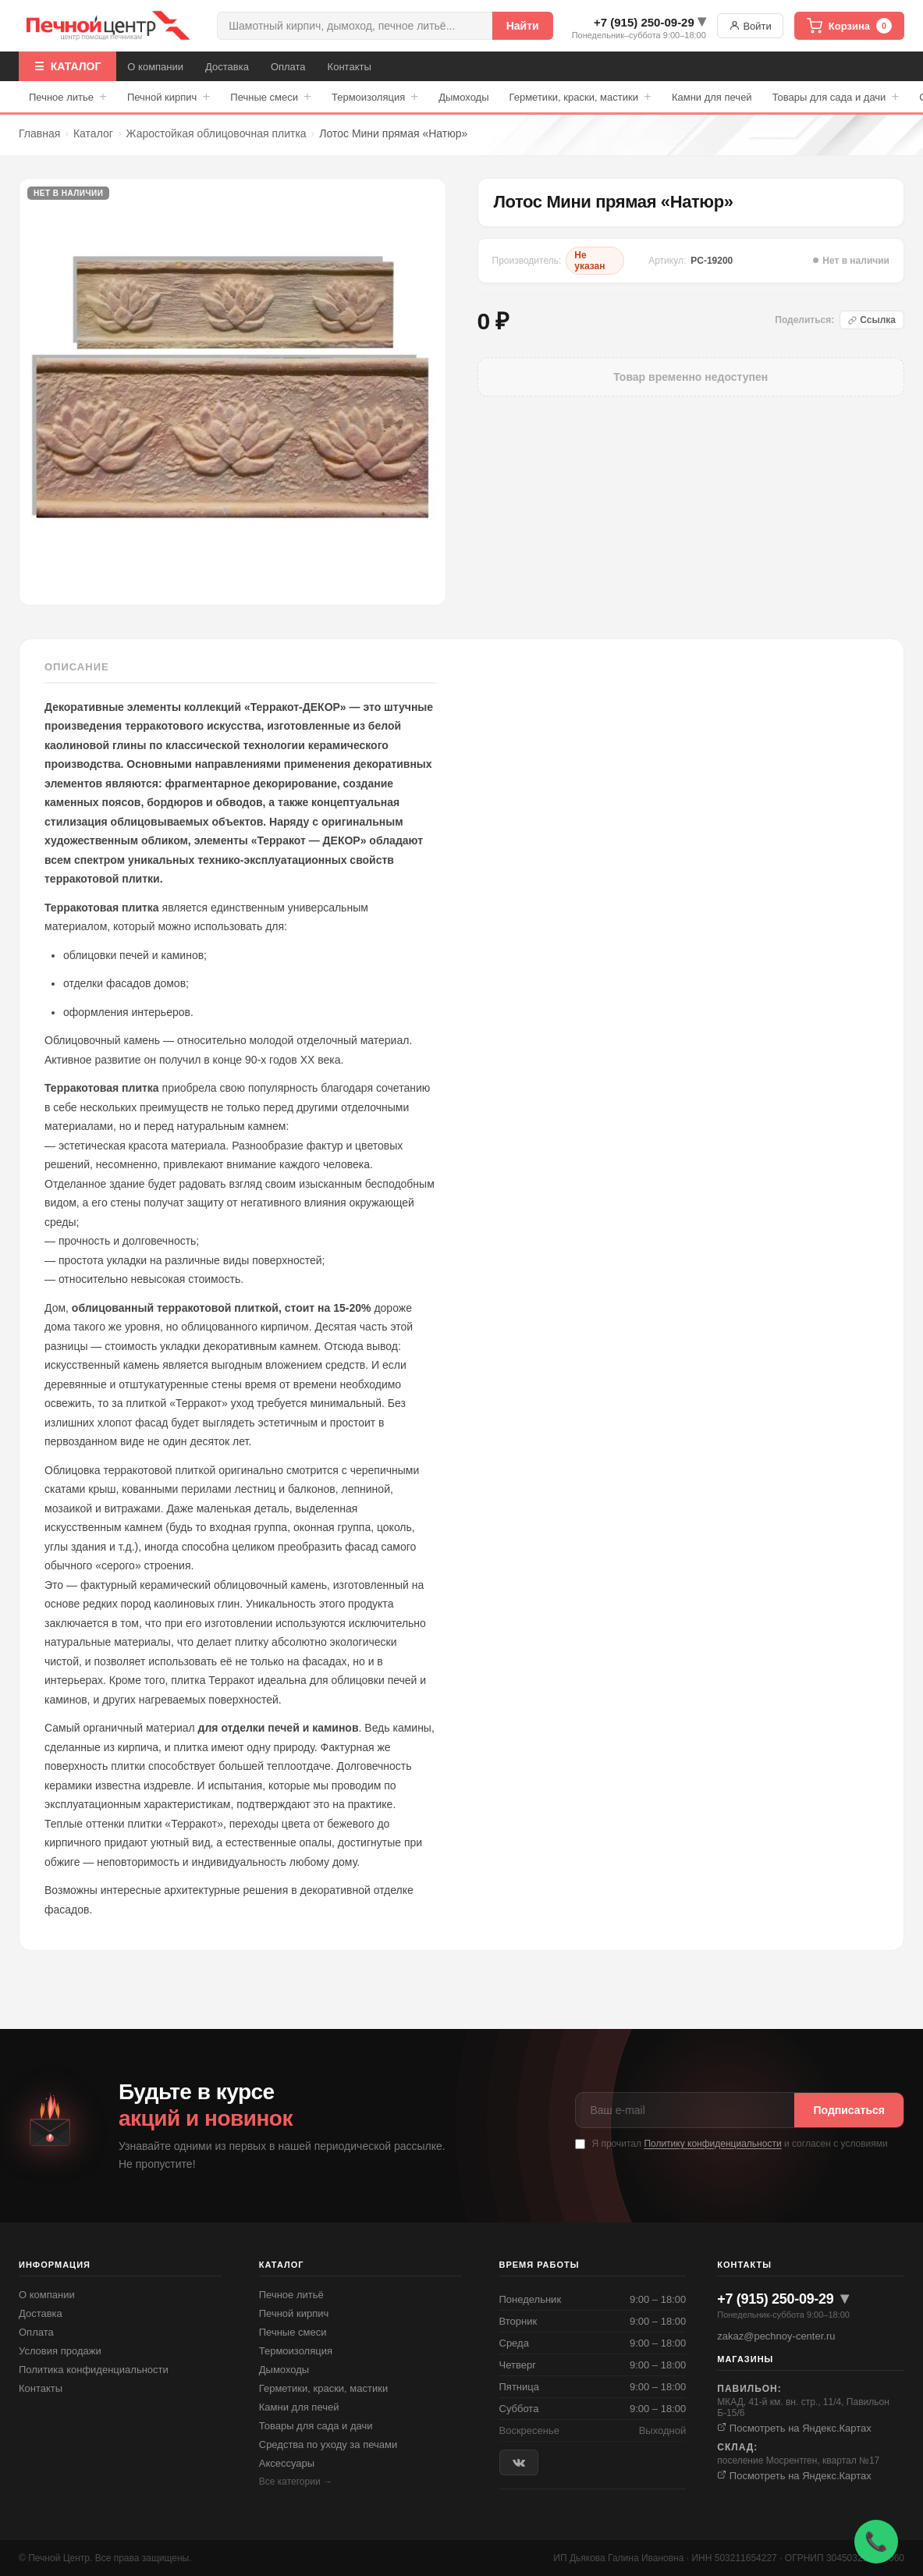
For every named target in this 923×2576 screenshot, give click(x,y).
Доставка (227, 67)
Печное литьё (291, 2295)
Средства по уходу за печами (328, 2444)
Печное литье (68, 97)
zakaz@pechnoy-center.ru (776, 2336)
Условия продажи (60, 2351)
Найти (522, 26)
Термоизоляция (375, 97)
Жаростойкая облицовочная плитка (216, 133)
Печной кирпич (168, 97)
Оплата (288, 67)
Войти (750, 26)
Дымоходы (463, 97)
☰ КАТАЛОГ (67, 66)
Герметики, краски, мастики (580, 97)
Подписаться (849, 2110)
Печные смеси (270, 97)
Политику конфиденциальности (712, 2143)
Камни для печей (712, 97)
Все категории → (295, 2481)
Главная (39, 133)
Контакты (349, 67)
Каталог (93, 133)
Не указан (589, 261)
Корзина (849, 26)
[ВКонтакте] (518, 2462)
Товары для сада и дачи (836, 97)
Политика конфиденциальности (94, 2369)
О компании (155, 67)
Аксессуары (286, 2463)
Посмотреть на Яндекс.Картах (794, 2428)
